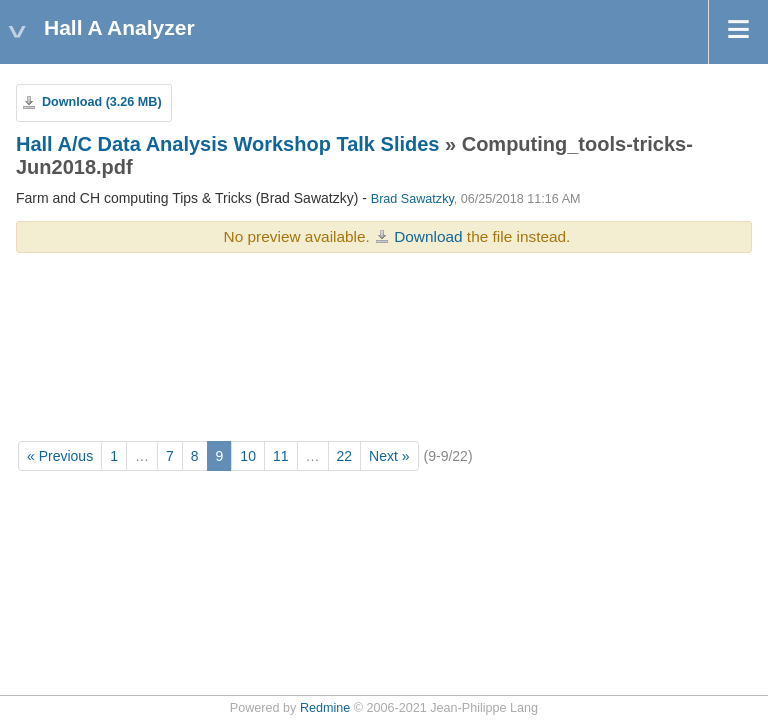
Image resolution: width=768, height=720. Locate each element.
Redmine (325, 708)
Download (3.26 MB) (102, 102)
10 (248, 456)
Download (428, 236)
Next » (389, 456)
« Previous (60, 456)
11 (281, 456)
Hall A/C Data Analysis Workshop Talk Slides (227, 144)
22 (345, 456)
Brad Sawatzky (412, 199)
